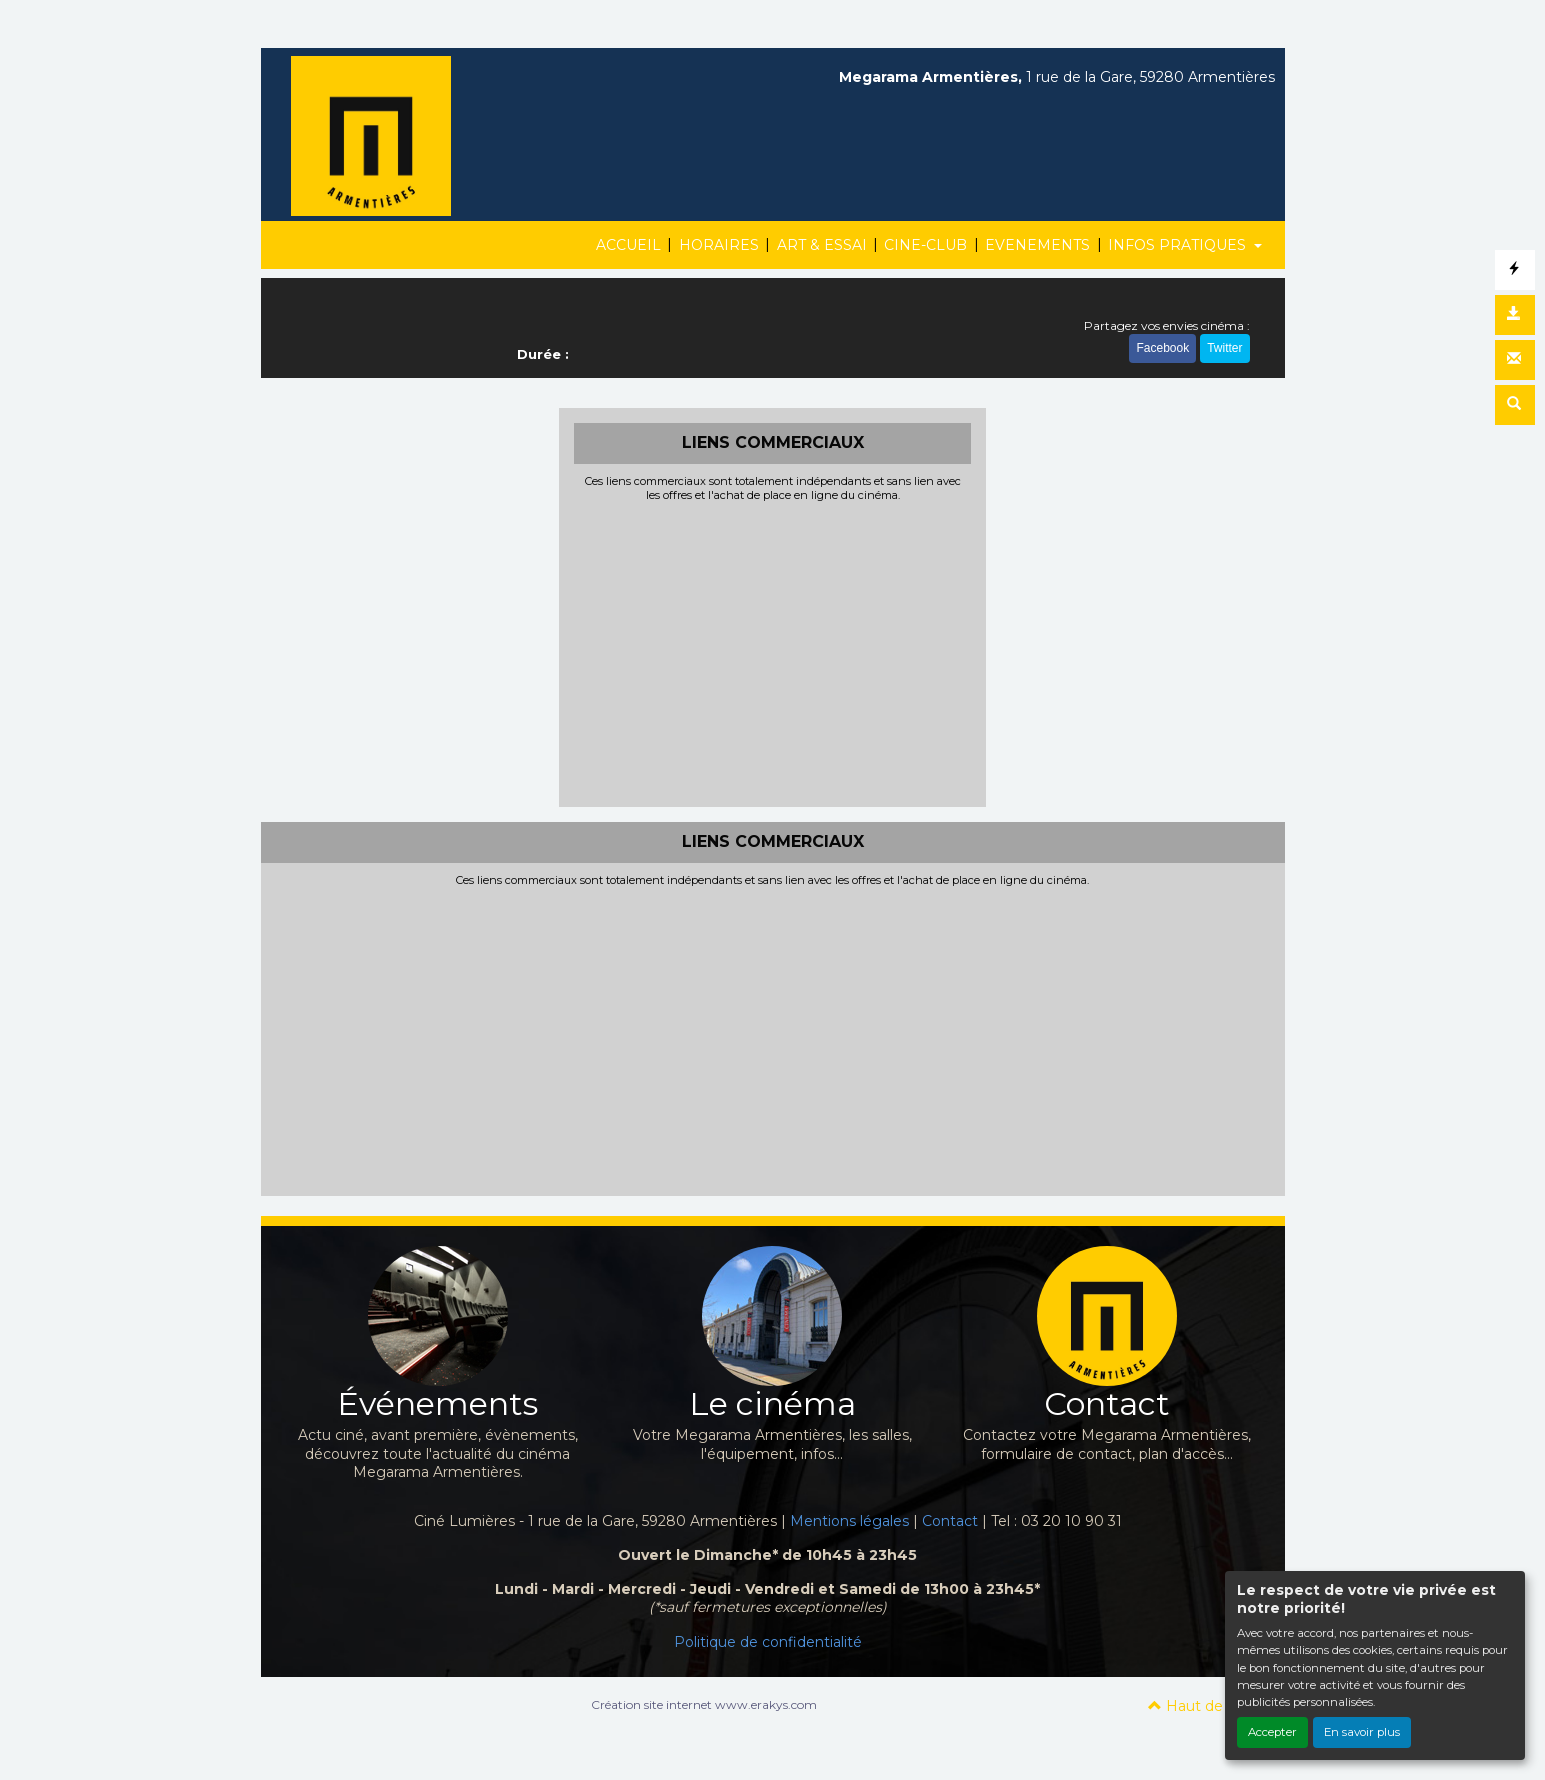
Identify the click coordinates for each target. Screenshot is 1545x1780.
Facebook (1162, 348)
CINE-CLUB (925, 245)
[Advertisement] (772, 652)
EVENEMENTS (1037, 245)
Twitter (1224, 348)
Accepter (1272, 1732)
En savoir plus (1362, 1732)
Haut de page (1206, 1706)
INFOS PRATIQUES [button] (1179, 245)
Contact (950, 1521)
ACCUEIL (628, 245)
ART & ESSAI (822, 245)
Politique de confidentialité (768, 1642)
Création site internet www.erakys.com (704, 1704)
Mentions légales (849, 1521)
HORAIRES (719, 245)
